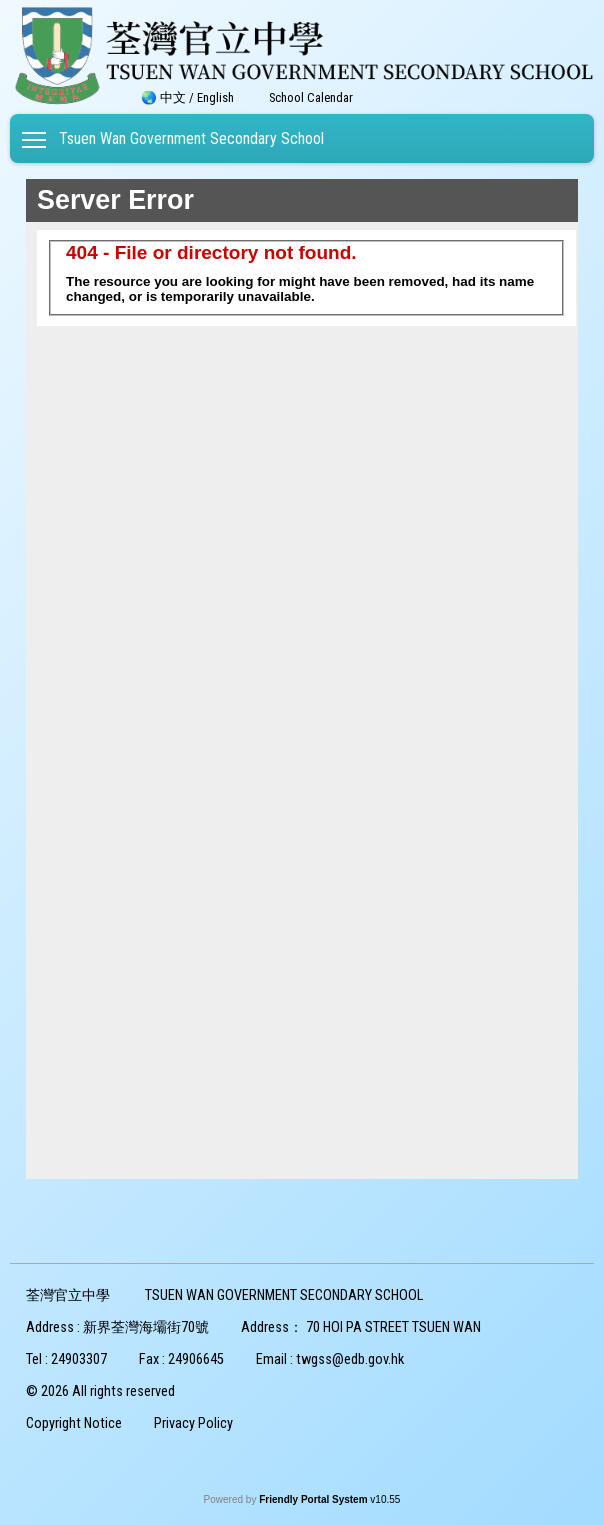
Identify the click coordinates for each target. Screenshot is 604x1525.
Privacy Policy (193, 1423)
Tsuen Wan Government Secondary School (191, 138)
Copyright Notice (74, 1423)
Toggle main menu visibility (35, 135)
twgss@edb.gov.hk (350, 1359)
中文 (173, 97)
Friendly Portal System (314, 1499)
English (215, 97)
